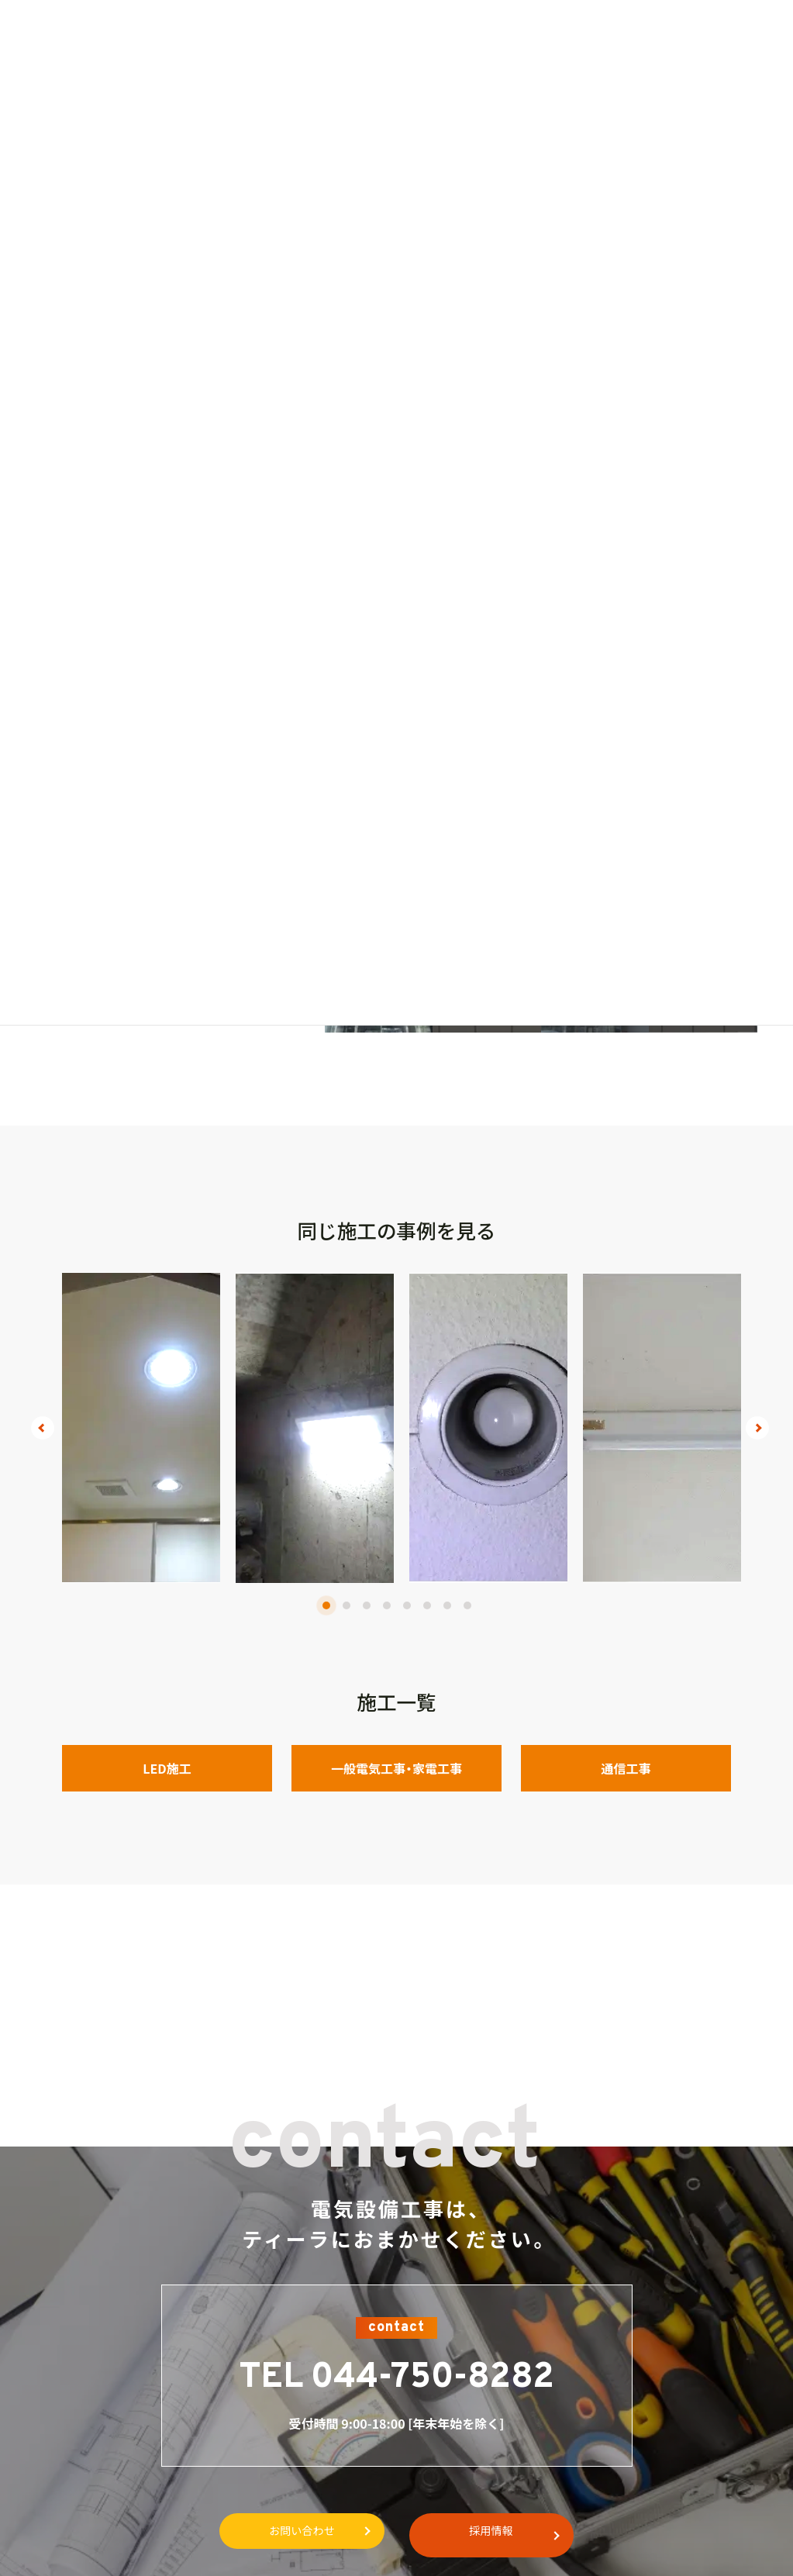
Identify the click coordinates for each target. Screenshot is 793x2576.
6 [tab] (427, 1605)
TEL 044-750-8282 (397, 2378)
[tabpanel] (141, 1428)
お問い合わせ (290, 2532)
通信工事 (625, 1768)
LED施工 (167, 1768)
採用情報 (501, 2532)
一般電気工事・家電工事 (396, 1768)
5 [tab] (407, 1605)
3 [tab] (367, 1605)
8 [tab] (467, 1605)
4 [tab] (387, 1605)
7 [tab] (447, 1605)
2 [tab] (346, 1605)
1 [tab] (326, 1605)
